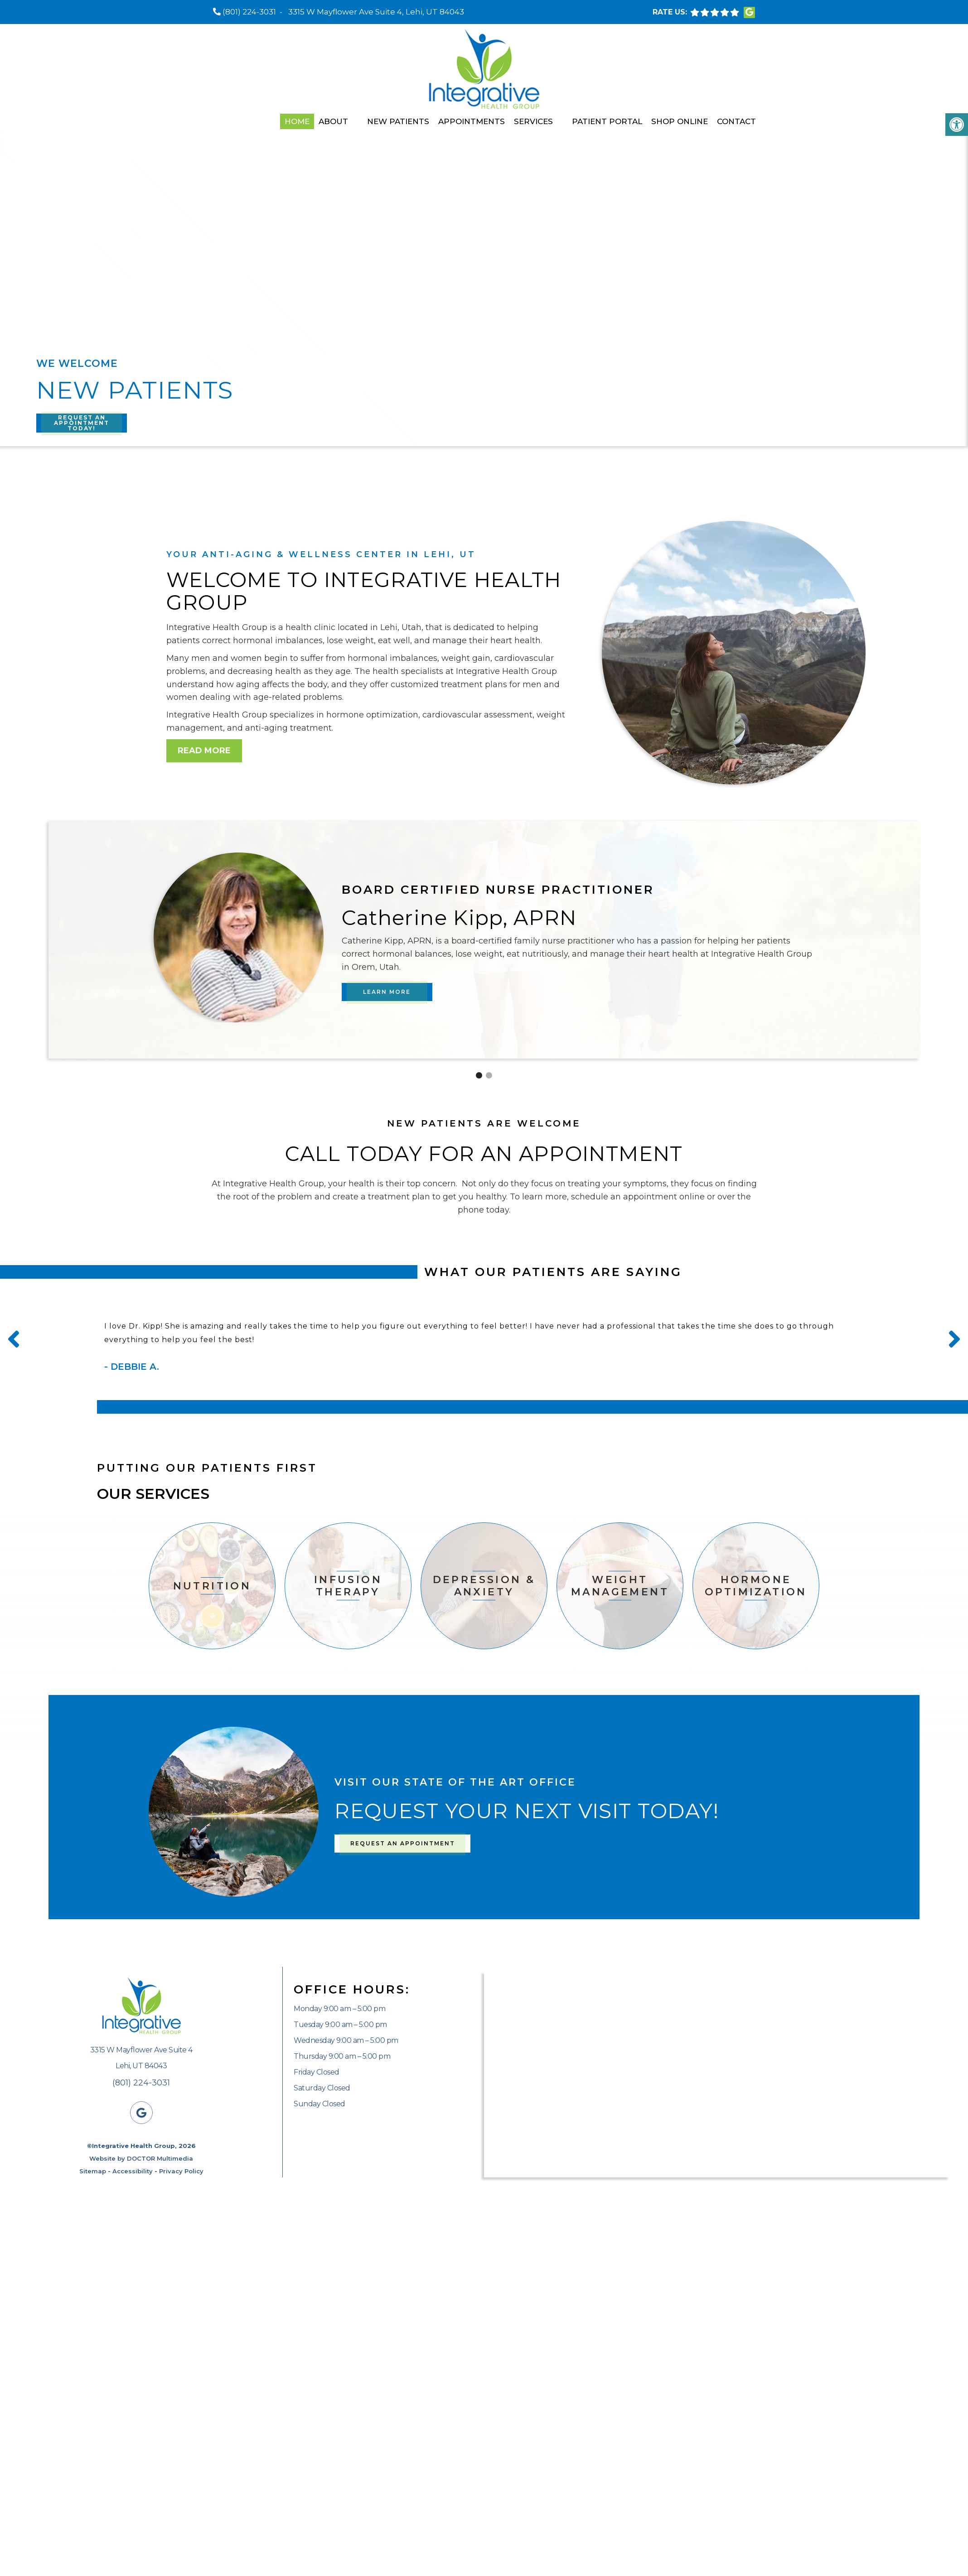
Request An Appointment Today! (81, 423)
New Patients (398, 121)
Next (954, 1339)
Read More (204, 751)
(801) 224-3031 (249, 11)
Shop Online (679, 121)
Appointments (471, 121)
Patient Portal (607, 121)
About (333, 121)
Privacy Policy (181, 2171)
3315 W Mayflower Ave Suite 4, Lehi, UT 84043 (376, 11)
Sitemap (92, 2171)
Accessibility (132, 2171)
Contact (736, 121)
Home (297, 121)
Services (533, 121)
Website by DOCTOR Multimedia (141, 2158)
